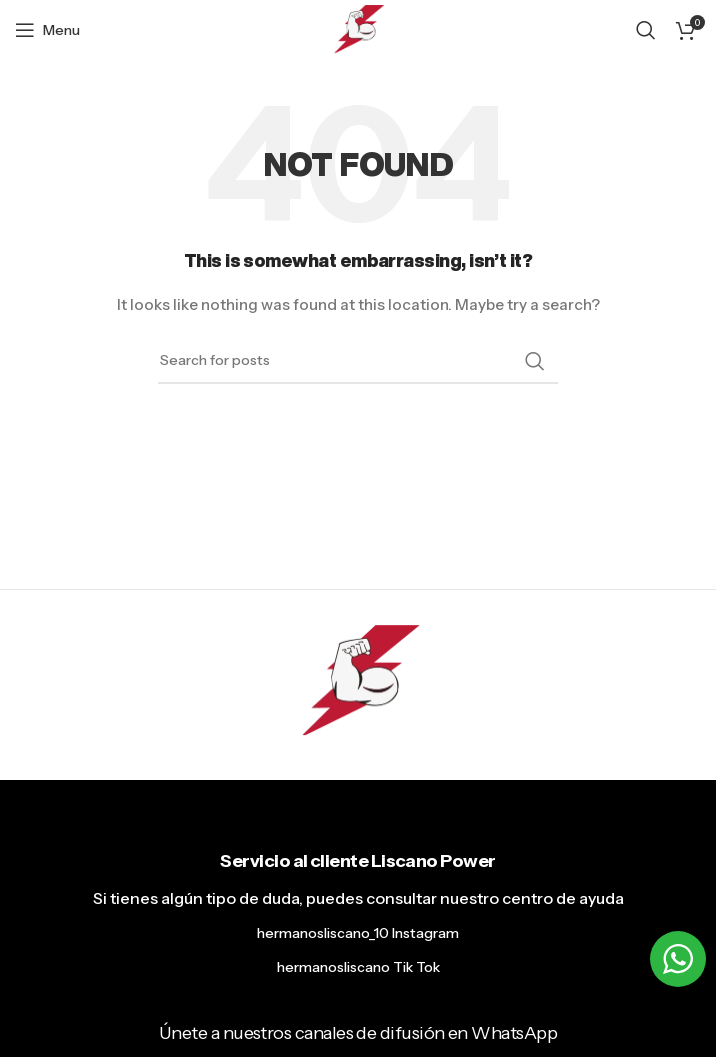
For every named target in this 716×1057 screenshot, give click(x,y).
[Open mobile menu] (47, 30)
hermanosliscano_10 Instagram (358, 933)
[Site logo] (358, 29)
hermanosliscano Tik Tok (358, 967)
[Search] (646, 30)
